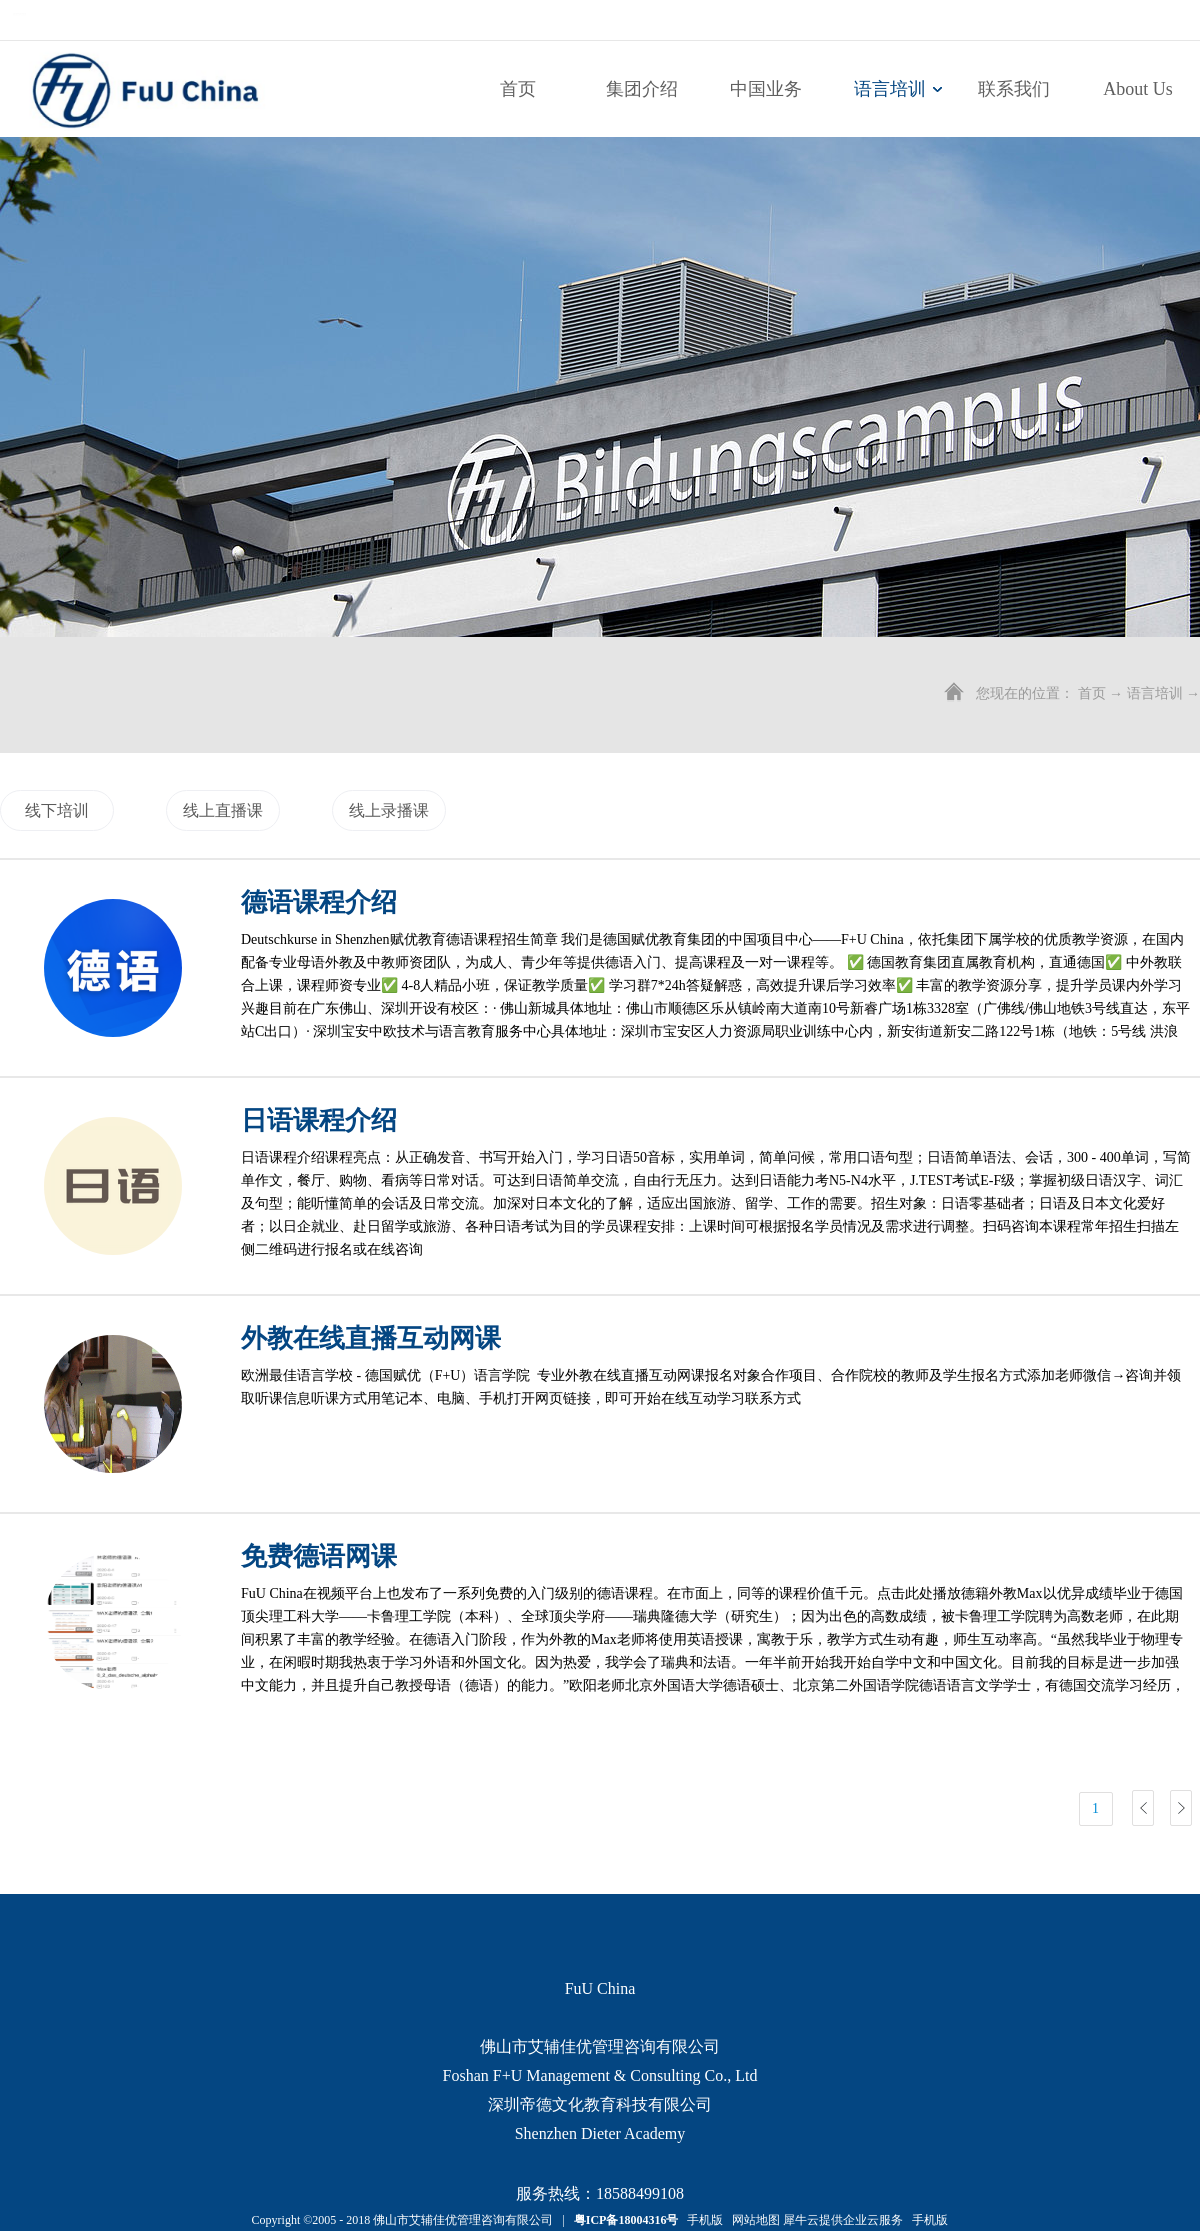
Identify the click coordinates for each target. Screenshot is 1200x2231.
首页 (518, 89)
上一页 (1143, 1808)
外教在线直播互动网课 (371, 1338)
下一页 (1181, 1808)
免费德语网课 (319, 1556)
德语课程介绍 (319, 902)
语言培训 (1155, 693)
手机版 (702, 2220)
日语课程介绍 (319, 1120)
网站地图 (753, 2220)
